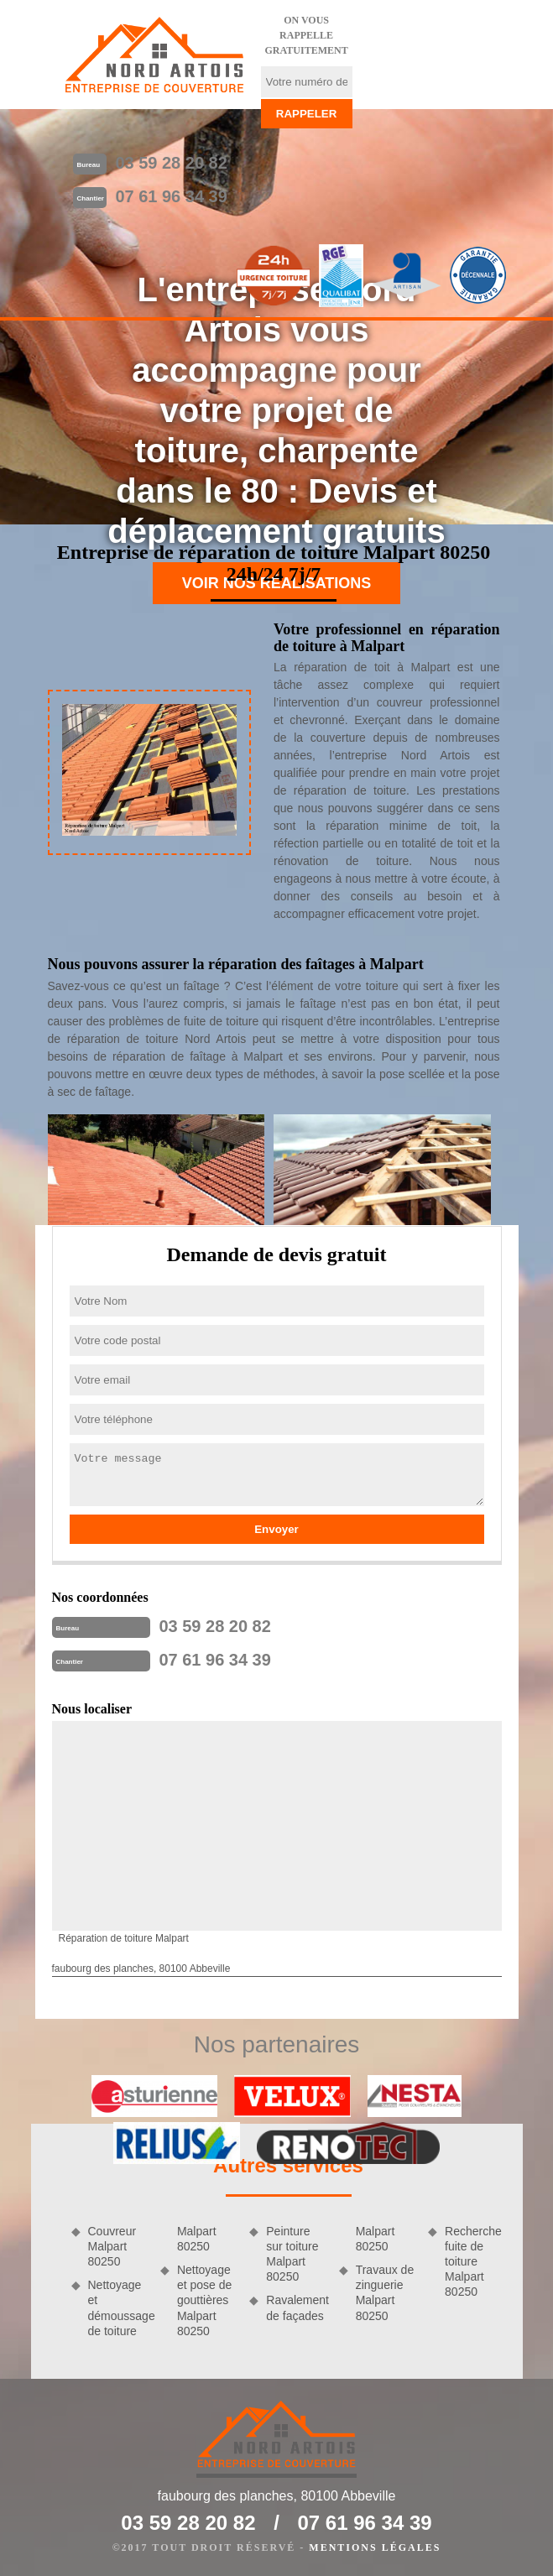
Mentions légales (375, 2547)
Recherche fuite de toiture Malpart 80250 (473, 2261)
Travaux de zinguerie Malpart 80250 (385, 2293)
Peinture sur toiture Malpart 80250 (292, 2254)
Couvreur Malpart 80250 (112, 2246)
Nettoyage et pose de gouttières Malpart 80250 (204, 2300)
